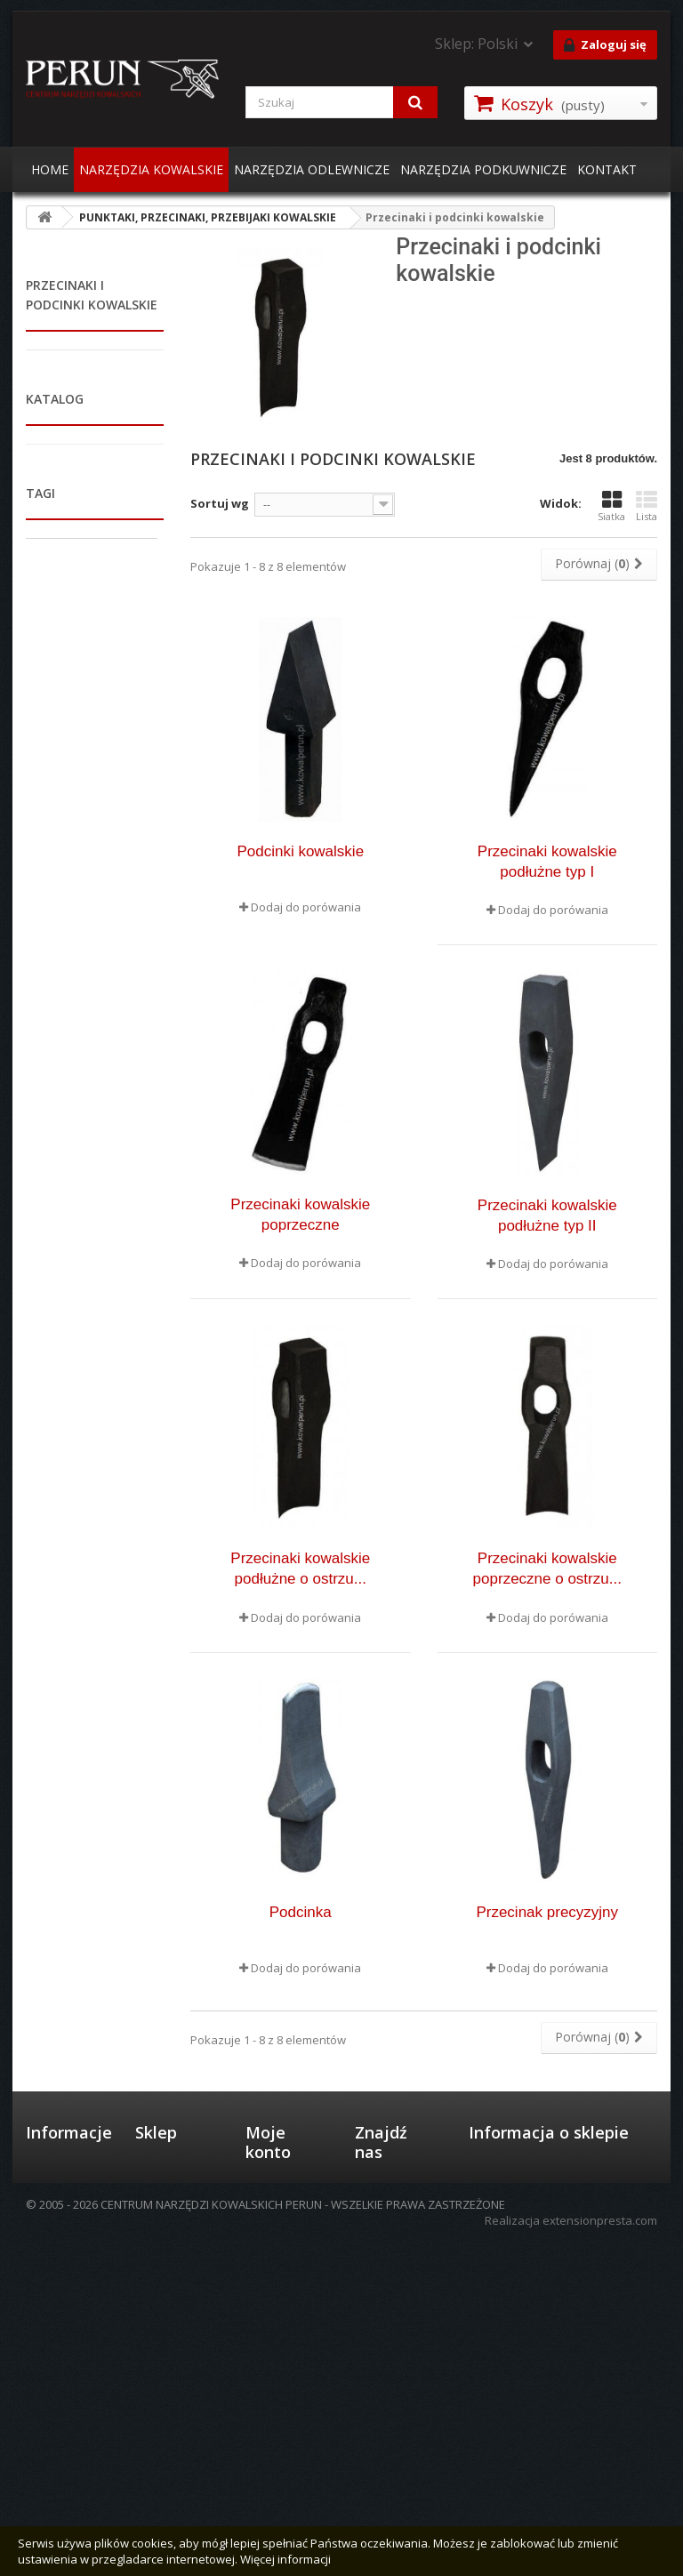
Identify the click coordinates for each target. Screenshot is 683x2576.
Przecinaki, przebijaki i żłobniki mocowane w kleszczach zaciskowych (86, 1056)
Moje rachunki (283, 2375)
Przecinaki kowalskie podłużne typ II (547, 1215)
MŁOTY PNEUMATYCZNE (69, 1313)
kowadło (60, 1962)
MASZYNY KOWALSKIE (57, 1266)
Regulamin (54, 2339)
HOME (49, 169)
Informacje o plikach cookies (67, 2394)
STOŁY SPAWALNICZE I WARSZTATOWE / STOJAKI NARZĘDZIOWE (71, 1384)
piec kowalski (75, 2069)
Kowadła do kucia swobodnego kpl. (87, 2130)
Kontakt (47, 2425)
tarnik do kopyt (82, 2016)
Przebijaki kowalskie (68, 788)
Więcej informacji (285, 2559)
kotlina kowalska (86, 1989)
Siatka (611, 506)
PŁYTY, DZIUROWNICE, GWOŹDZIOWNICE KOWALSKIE (74, 1203)
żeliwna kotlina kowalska (80, 2170)
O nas (42, 2316)
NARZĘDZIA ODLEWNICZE (312, 169)
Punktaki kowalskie (65, 845)
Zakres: (48, 1767)
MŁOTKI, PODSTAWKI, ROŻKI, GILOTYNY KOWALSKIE (78, 639)
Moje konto (268, 2296)
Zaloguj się (605, 45)
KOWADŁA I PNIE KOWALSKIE (69, 372)
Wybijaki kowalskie (64, 1137)
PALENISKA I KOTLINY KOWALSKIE (81, 466)
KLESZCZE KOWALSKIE (57, 576)
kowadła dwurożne (91, 2042)
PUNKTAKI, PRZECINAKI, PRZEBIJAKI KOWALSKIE (58, 718)
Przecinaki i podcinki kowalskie (86, 902)
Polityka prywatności (167, 2403)
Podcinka (300, 1912)
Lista (646, 506)
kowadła (60, 1936)
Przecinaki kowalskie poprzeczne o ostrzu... (547, 1568)
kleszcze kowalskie (92, 1909)
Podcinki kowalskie (300, 851)
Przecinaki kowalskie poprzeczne (300, 1214)
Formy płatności (159, 2324)
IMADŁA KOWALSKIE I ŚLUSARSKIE (81, 419)
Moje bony (273, 2476)
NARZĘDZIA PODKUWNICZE (483, 169)
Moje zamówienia (278, 2344)
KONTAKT (607, 169)
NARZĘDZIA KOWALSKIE (151, 169)
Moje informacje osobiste (274, 2437)
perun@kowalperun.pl (532, 2494)
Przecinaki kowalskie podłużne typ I (547, 861)
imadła (55, 2096)
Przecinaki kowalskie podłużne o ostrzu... (300, 1568)
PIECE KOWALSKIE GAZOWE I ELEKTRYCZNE (73, 521)
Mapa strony (60, 2363)
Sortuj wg (219, 503)
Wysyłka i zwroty (160, 2363)
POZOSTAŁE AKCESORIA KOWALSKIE (58, 1464)
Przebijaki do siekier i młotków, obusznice (81, 967)
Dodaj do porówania (306, 907)
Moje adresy (279, 2398)
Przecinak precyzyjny (547, 1912)
